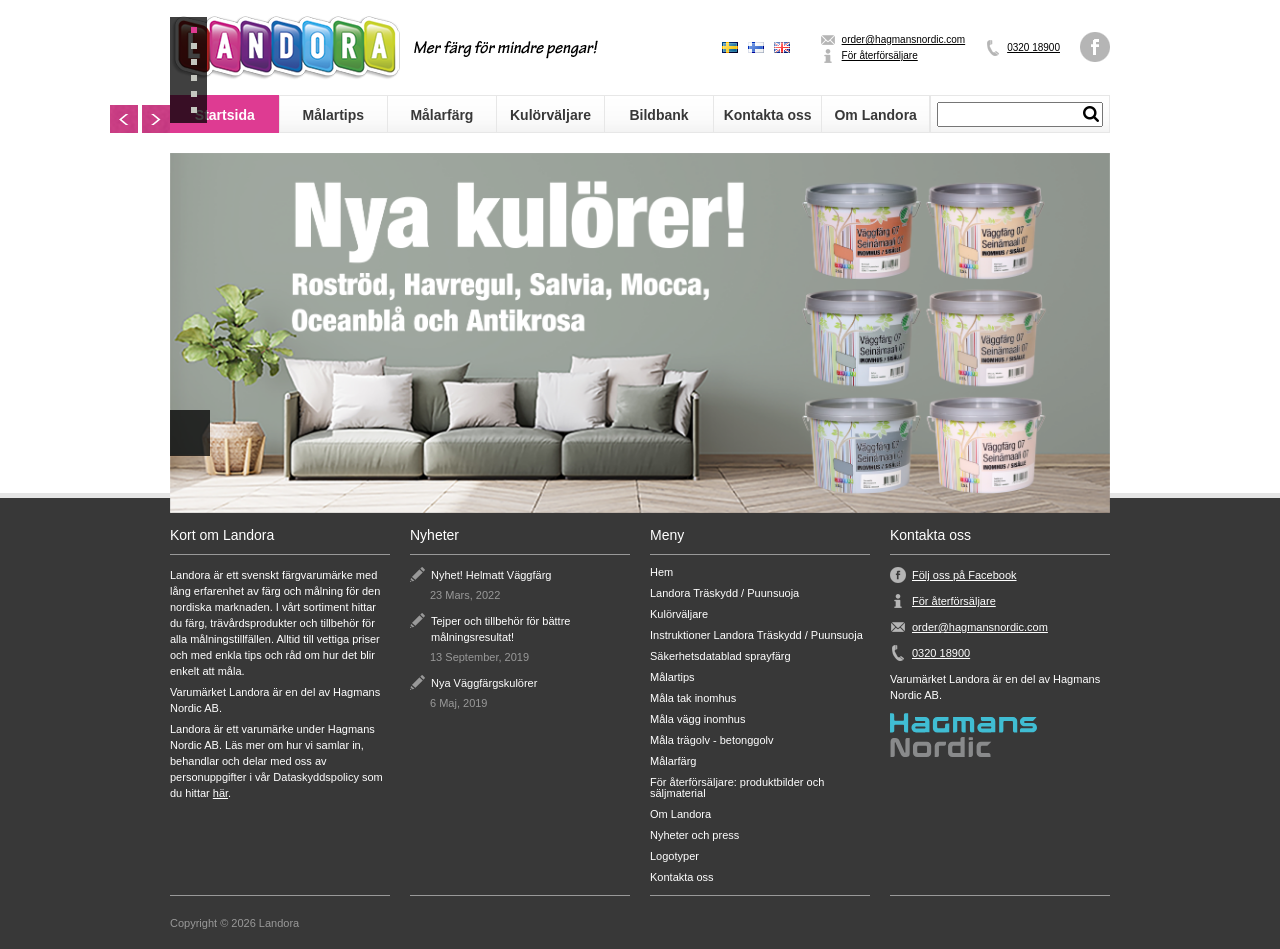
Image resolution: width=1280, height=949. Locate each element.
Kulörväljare (550, 115)
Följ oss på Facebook (964, 575)
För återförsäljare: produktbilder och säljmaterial (737, 788)
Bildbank (658, 115)
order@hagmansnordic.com (904, 39)
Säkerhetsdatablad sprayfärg (720, 656)
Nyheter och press (694, 835)
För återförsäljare (880, 55)
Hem (661, 572)
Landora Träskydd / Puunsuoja (724, 593)
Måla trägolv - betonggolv (712, 740)
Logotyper (674, 856)
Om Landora (875, 115)
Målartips (333, 115)
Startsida (225, 115)
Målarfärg (441, 115)
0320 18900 (1033, 47)
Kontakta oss (768, 115)
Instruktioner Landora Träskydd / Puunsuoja (756, 635)
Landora (285, 47)
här (220, 793)
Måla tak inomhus (693, 698)
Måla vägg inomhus (697, 719)
